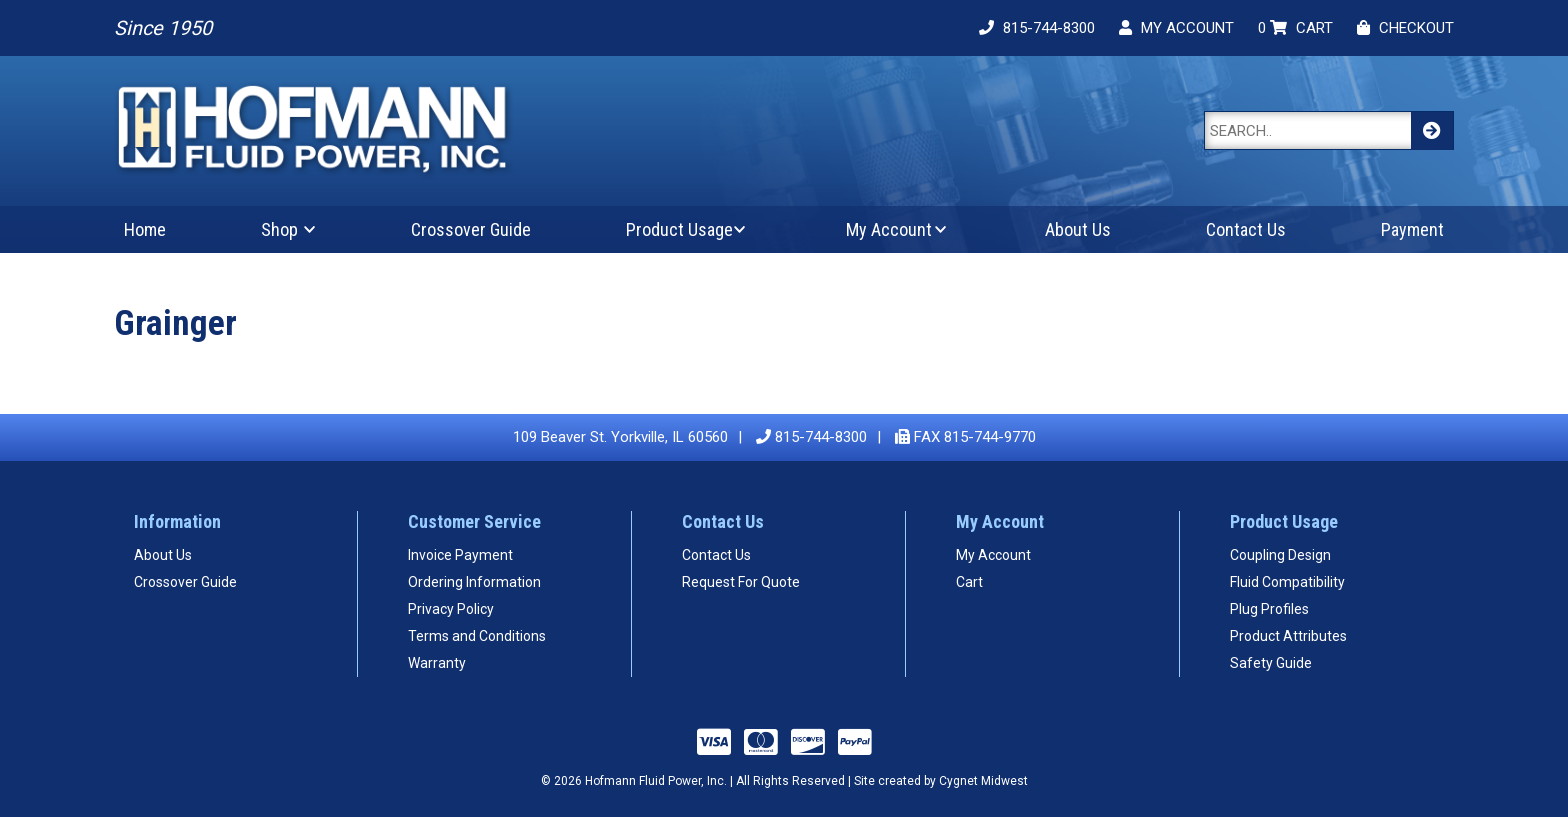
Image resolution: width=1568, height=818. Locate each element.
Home (145, 229)
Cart (969, 582)
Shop (279, 229)
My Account (889, 229)
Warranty (437, 663)
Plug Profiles (1269, 609)
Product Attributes (1288, 636)
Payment (1412, 229)
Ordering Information (474, 582)
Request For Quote (741, 582)
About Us (1078, 229)
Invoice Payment (460, 555)
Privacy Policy (451, 609)
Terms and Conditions (477, 636)
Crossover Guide (471, 229)
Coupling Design (1280, 555)
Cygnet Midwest (983, 781)
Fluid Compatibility (1287, 582)
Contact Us (1246, 229)
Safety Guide (1271, 663)
